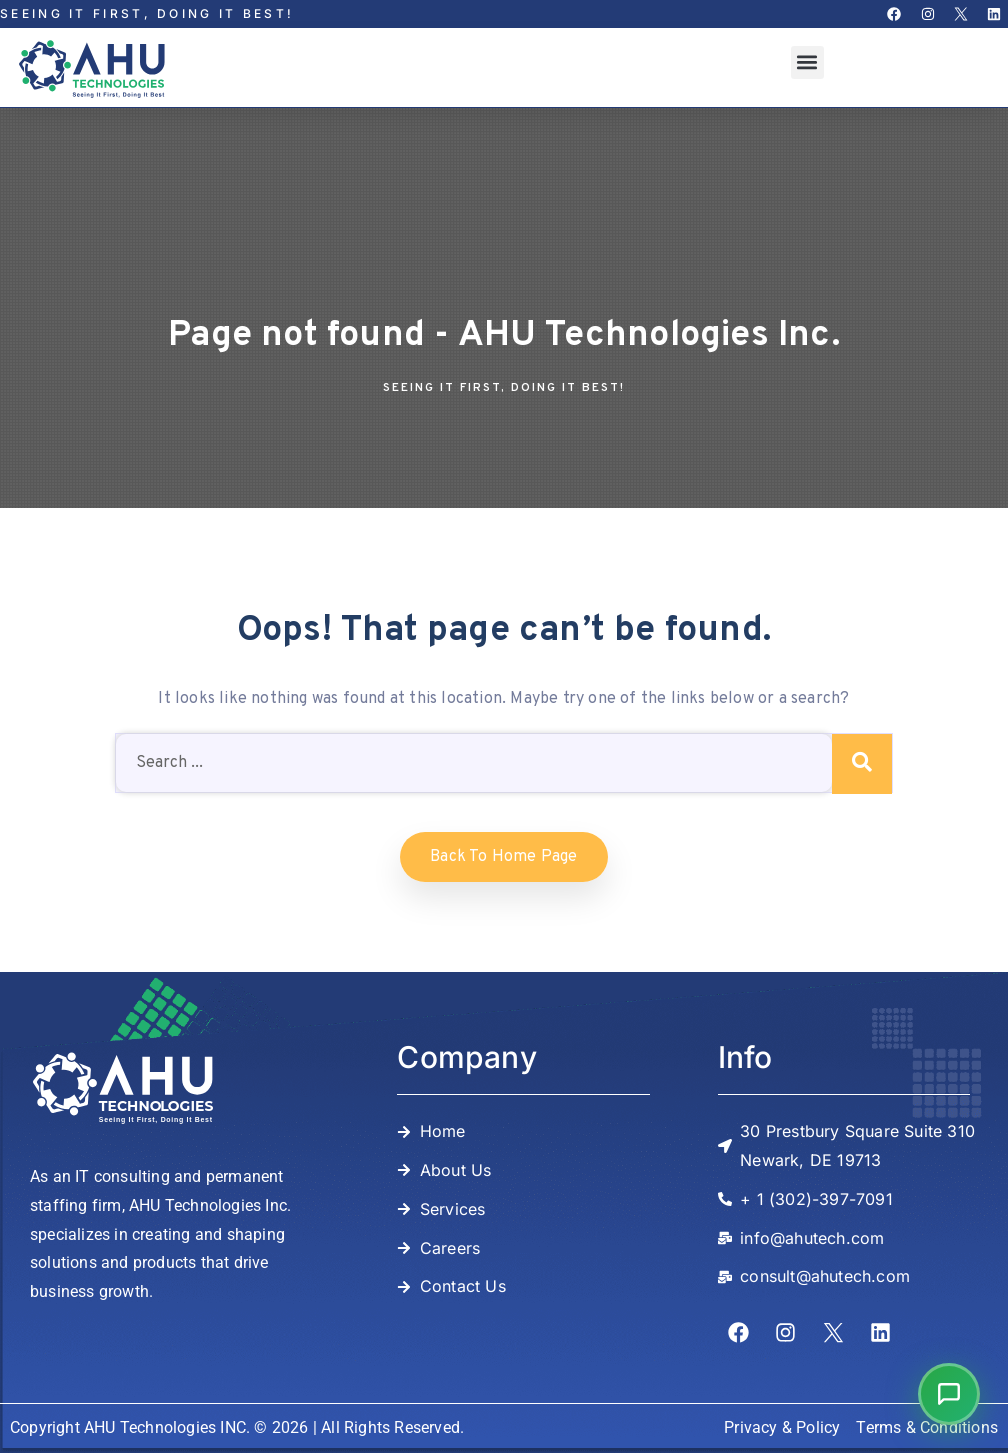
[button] (807, 62)
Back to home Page (503, 857)
